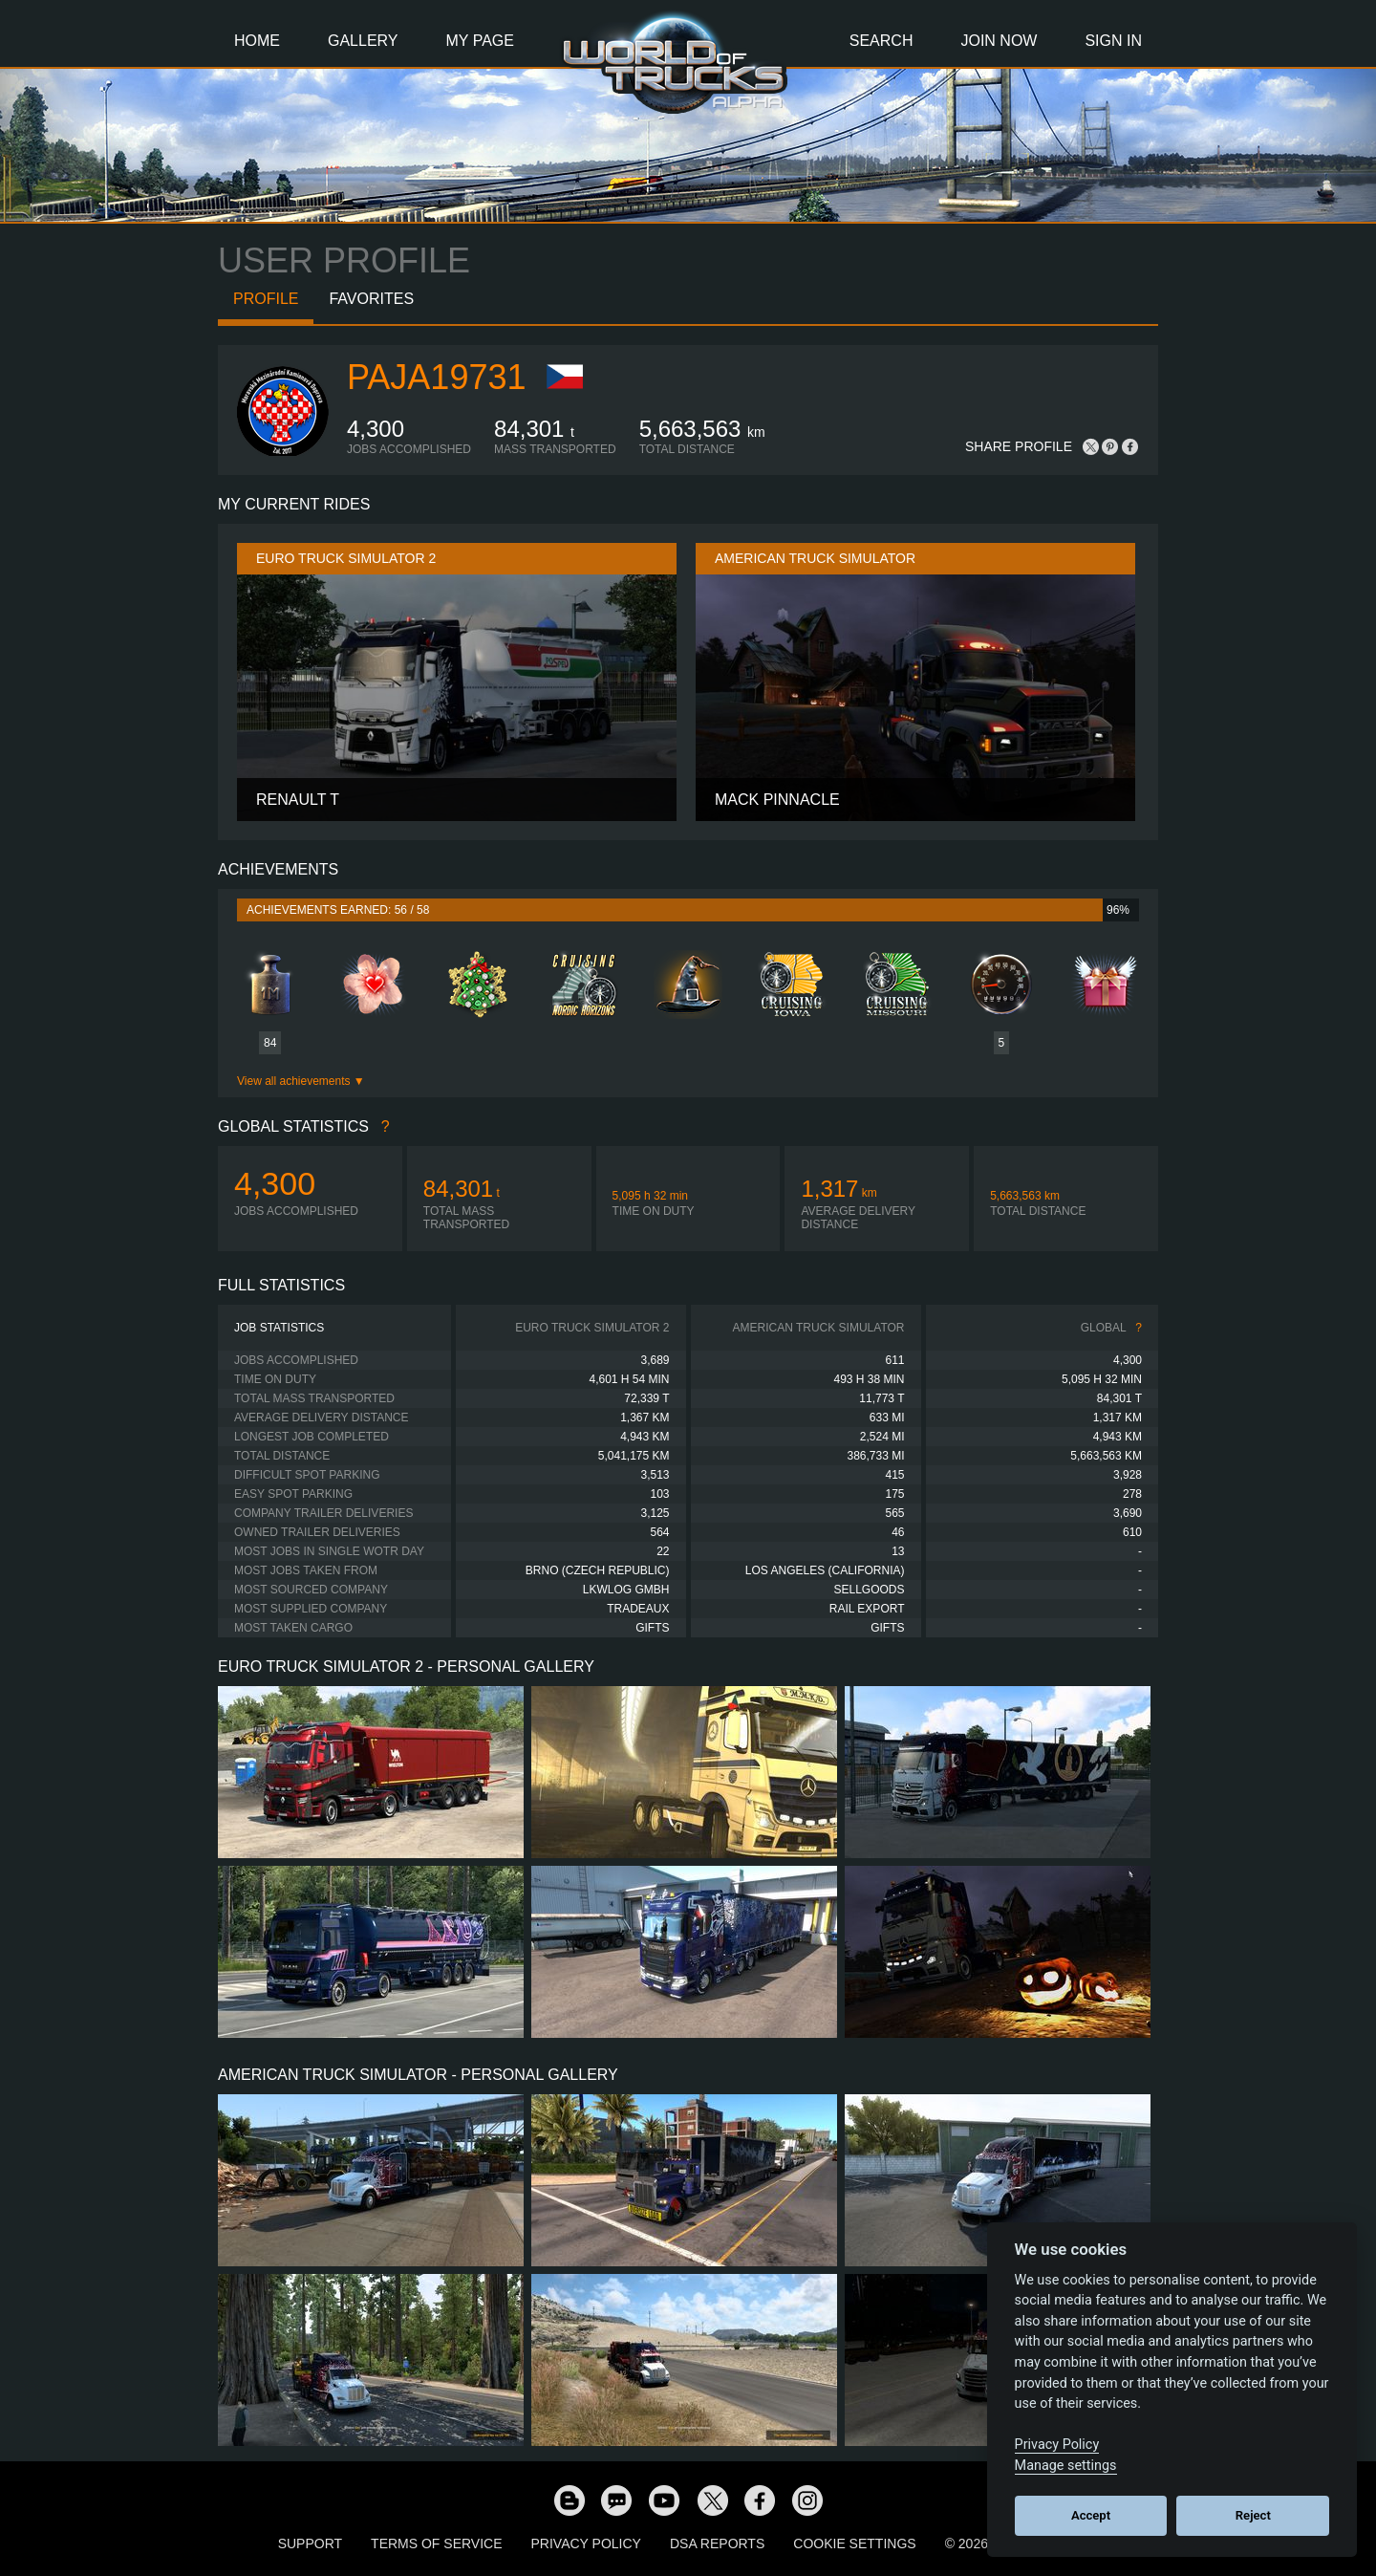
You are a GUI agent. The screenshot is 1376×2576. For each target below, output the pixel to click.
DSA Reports (717, 2543)
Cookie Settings (854, 2543)
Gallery (363, 40)
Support (310, 2543)
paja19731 (436, 377)
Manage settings (1066, 2465)
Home (257, 40)
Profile (265, 299)
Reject (1253, 2515)
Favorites (371, 299)
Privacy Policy (586, 2543)
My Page (480, 40)
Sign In (1113, 40)
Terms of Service (436, 2543)
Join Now (998, 40)
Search (881, 40)
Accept (1090, 2515)
